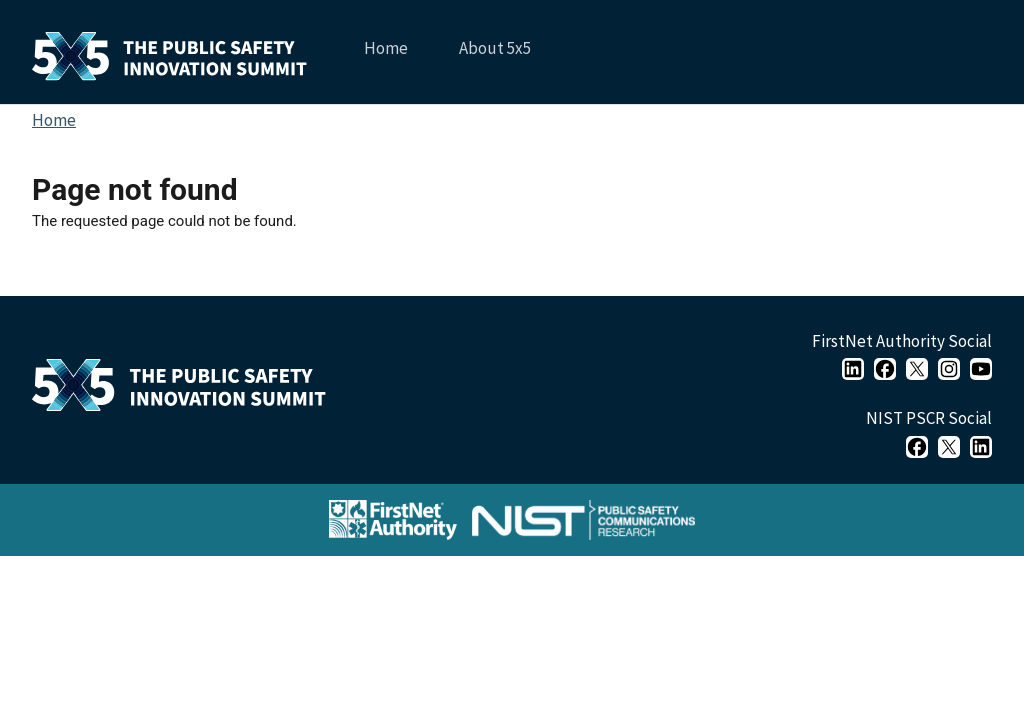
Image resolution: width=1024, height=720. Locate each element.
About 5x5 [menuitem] (493, 55)
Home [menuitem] (386, 48)
